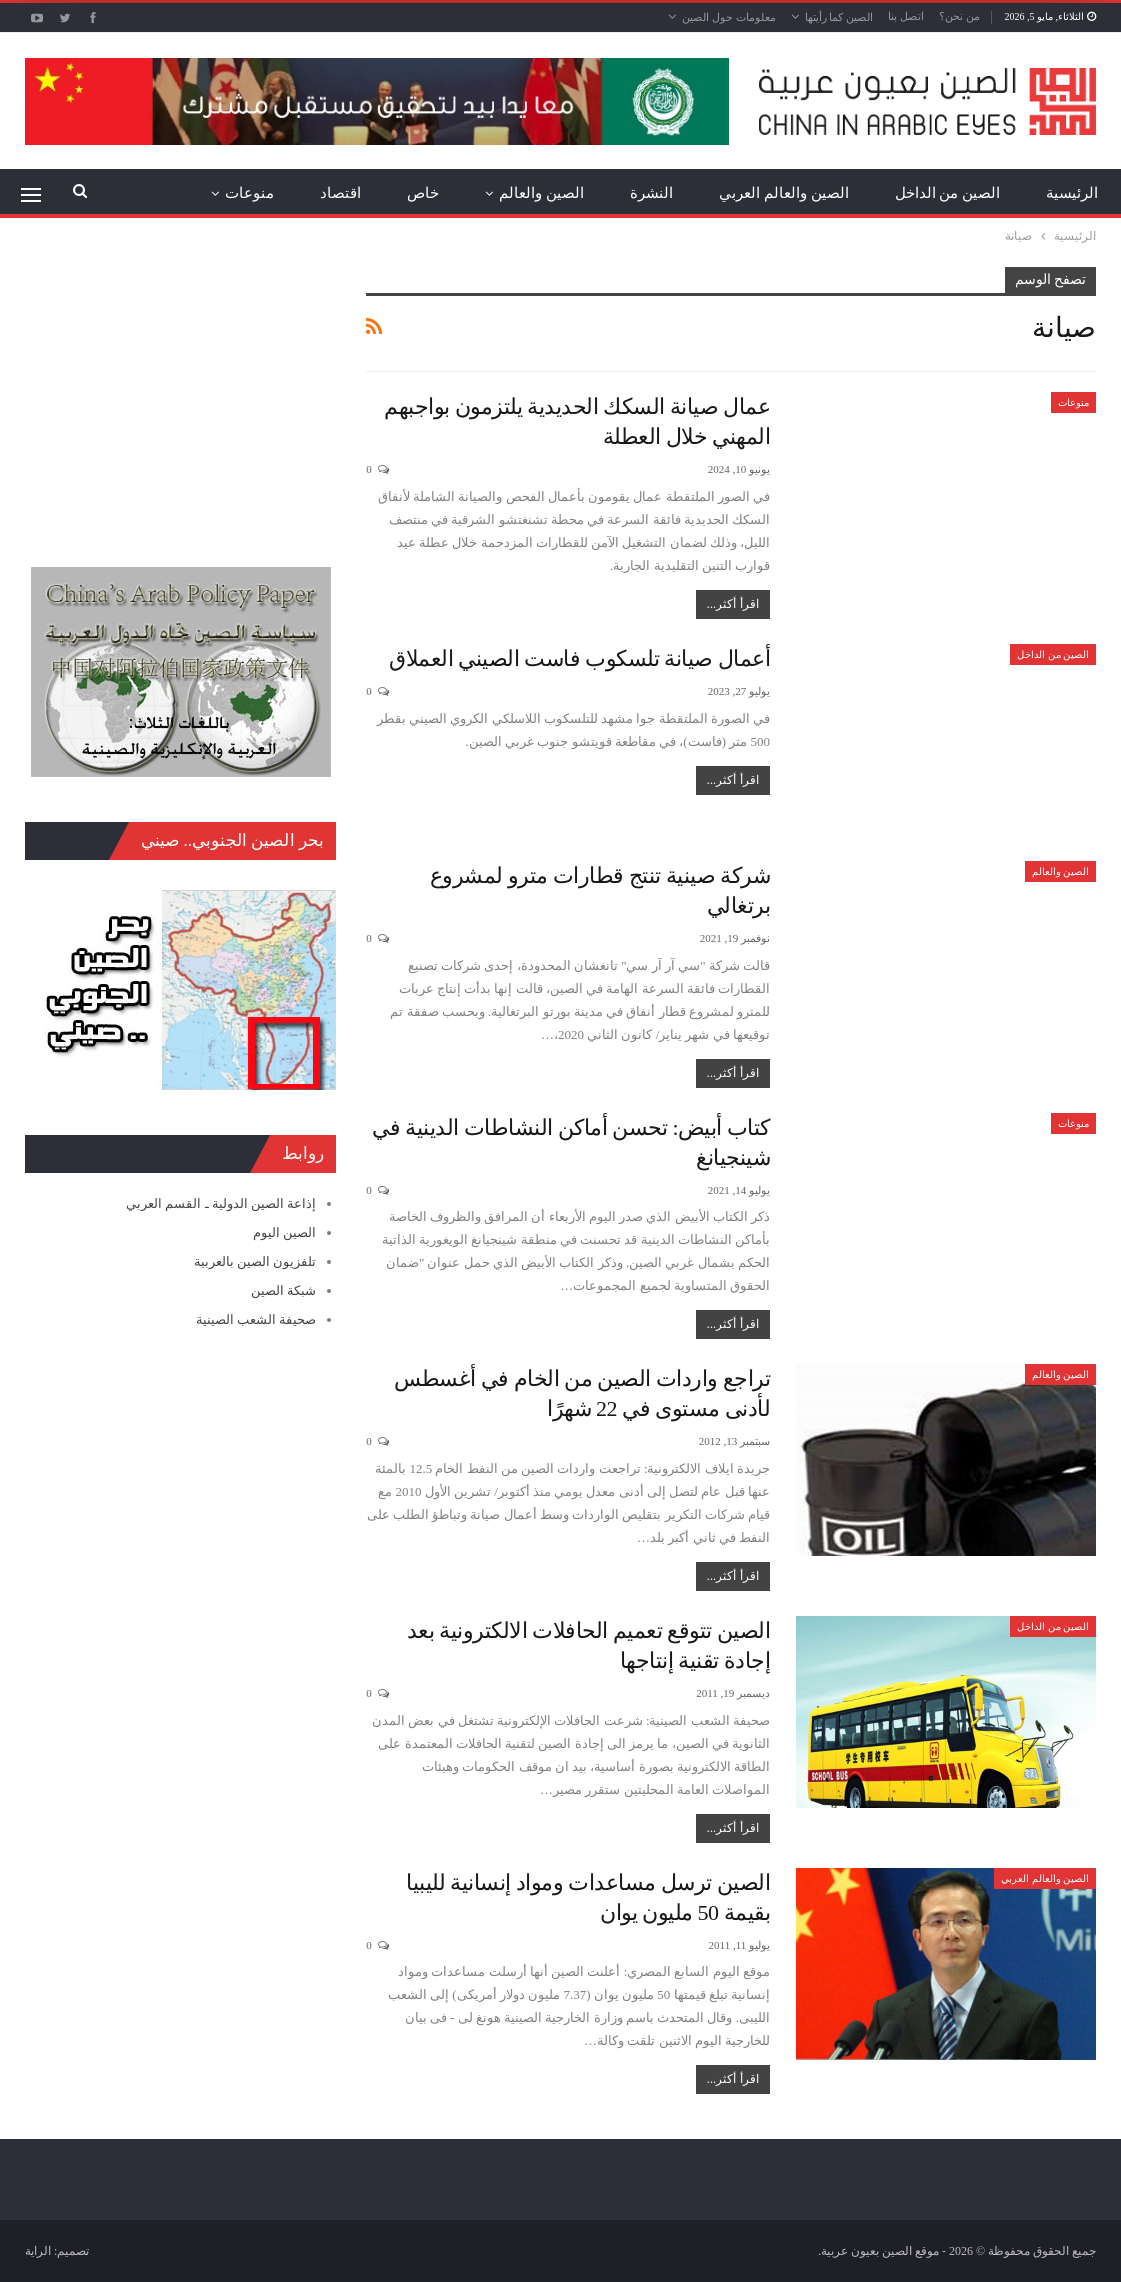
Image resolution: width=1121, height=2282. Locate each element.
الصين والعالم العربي (784, 193)
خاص (423, 193)
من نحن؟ (959, 16)
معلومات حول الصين (729, 17)
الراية (38, 2251)
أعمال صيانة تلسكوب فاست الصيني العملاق (579, 658)
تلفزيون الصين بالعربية (255, 1261)
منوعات (249, 193)
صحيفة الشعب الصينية (256, 1319)
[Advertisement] (180, 392)
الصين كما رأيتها (839, 17)
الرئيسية (1072, 193)
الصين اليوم (284, 1232)
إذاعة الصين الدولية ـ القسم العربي (221, 1203)
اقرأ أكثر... (733, 604)
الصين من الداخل (948, 193)
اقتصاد (340, 193)
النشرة (651, 193)
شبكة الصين (283, 1290)
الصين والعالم (541, 193)
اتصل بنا (906, 16)
